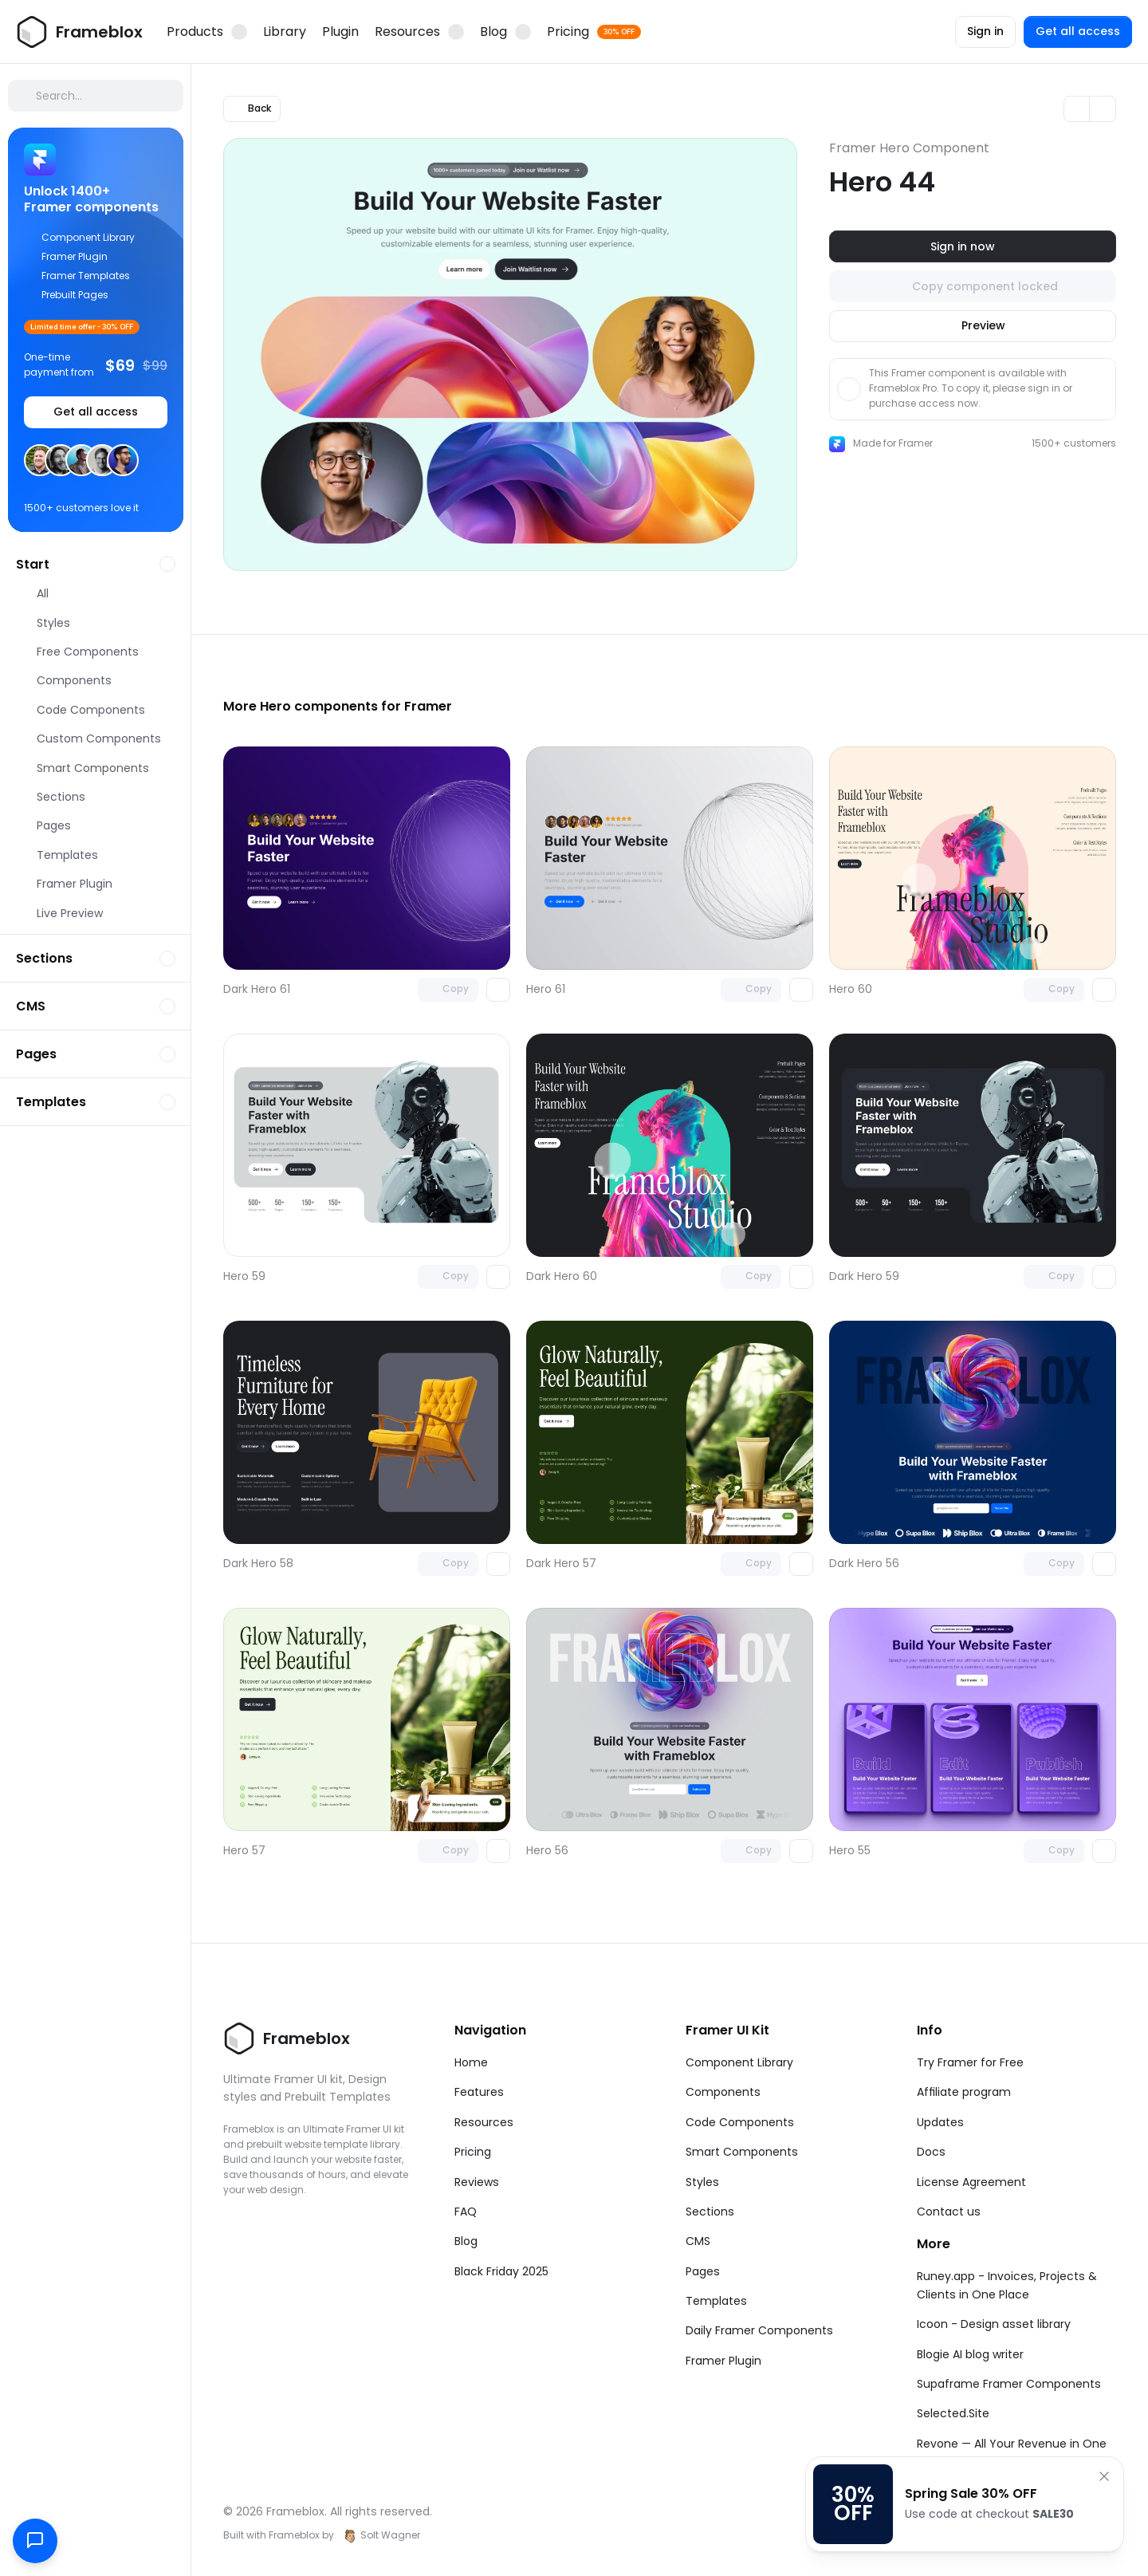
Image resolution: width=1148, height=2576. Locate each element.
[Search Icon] (95, 96)
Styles (702, 2182)
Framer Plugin (723, 2361)
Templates (716, 2301)
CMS (698, 2241)
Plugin (340, 31)
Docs (931, 2152)
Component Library (739, 2062)
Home (471, 2062)
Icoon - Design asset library (994, 2324)
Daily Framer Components (759, 2330)
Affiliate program (964, 2092)
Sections (710, 2212)
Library (284, 31)
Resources (483, 2122)
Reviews (476, 2182)
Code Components (740, 2122)
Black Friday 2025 (501, 2271)
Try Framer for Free (970, 2062)
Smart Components (742, 2152)
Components (723, 2092)
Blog (466, 2241)
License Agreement (971, 2182)
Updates (940, 2122)
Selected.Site (953, 2413)
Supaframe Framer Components (1009, 2384)
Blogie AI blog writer (970, 2354)
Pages (703, 2271)
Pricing (472, 2152)
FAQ (465, 2212)
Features (479, 2092)
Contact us (949, 2212)
